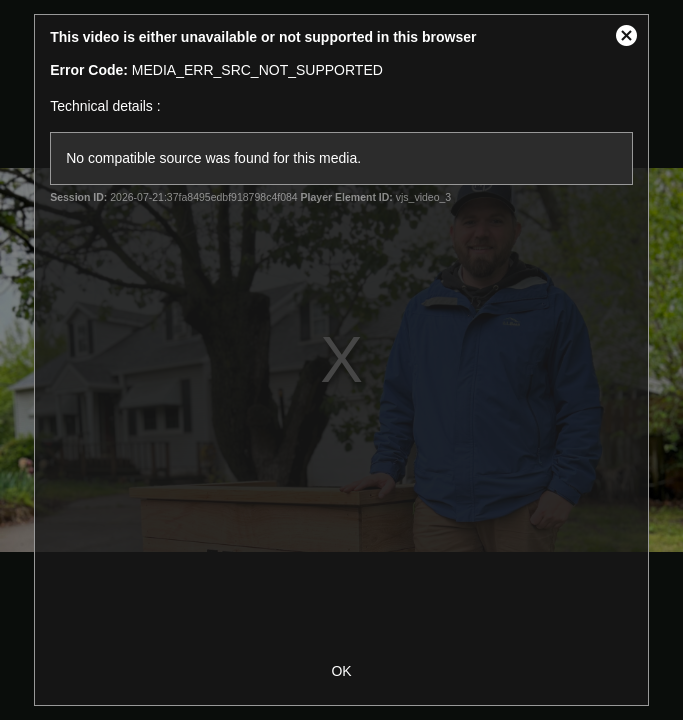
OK (341, 671)
